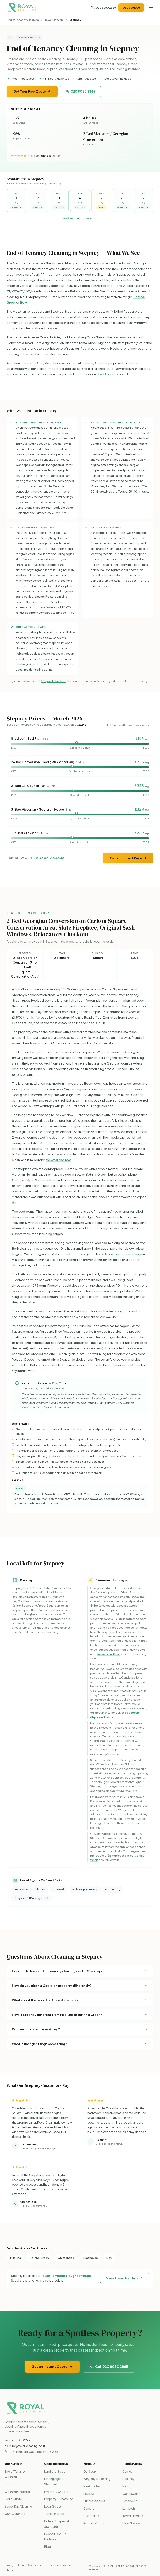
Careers (88, 2508)
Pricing (9, 2484)
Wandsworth (131, 2494)
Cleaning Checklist (17, 2491)
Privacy (9, 2565)
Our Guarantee (15, 2513)
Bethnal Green (39, 2257)
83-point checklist (53, 681)
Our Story (90, 2471)
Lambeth (128, 2508)
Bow (23, 302)
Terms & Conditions (30, 2565)
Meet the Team (93, 2486)
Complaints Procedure (60, 2565)
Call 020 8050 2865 (109, 2366)
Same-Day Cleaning (18, 2506)
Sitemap (10, 2570)
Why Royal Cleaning (96, 2479)
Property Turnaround (58, 2499)
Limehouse (90, 2257)
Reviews (88, 2494)
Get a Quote (131, 7)
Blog (47, 2546)
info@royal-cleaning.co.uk (25, 2446)
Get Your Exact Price (128, 858)
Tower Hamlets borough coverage (66, 2276)
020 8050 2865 (103, 7)
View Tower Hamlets (124, 2278)
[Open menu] (151, 7)
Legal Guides (53, 2506)
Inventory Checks (56, 2491)
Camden (128, 2471)
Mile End (15, 2257)
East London (107, 374)
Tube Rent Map (54, 2513)
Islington (128, 2486)
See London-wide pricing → (50, 857)
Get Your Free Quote (32, 91)
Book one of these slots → (80, 218)
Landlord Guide (54, 2471)
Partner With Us (93, 2523)
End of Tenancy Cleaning (23, 19)
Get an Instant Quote (52, 2366)
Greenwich (129, 2501)
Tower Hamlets (54, 19)
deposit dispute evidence (123, 1254)
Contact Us (91, 2516)
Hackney (128, 2479)
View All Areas (131, 2523)
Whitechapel (66, 2257)
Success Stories (94, 2501)
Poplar (85, 348)
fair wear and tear (58, 1160)
